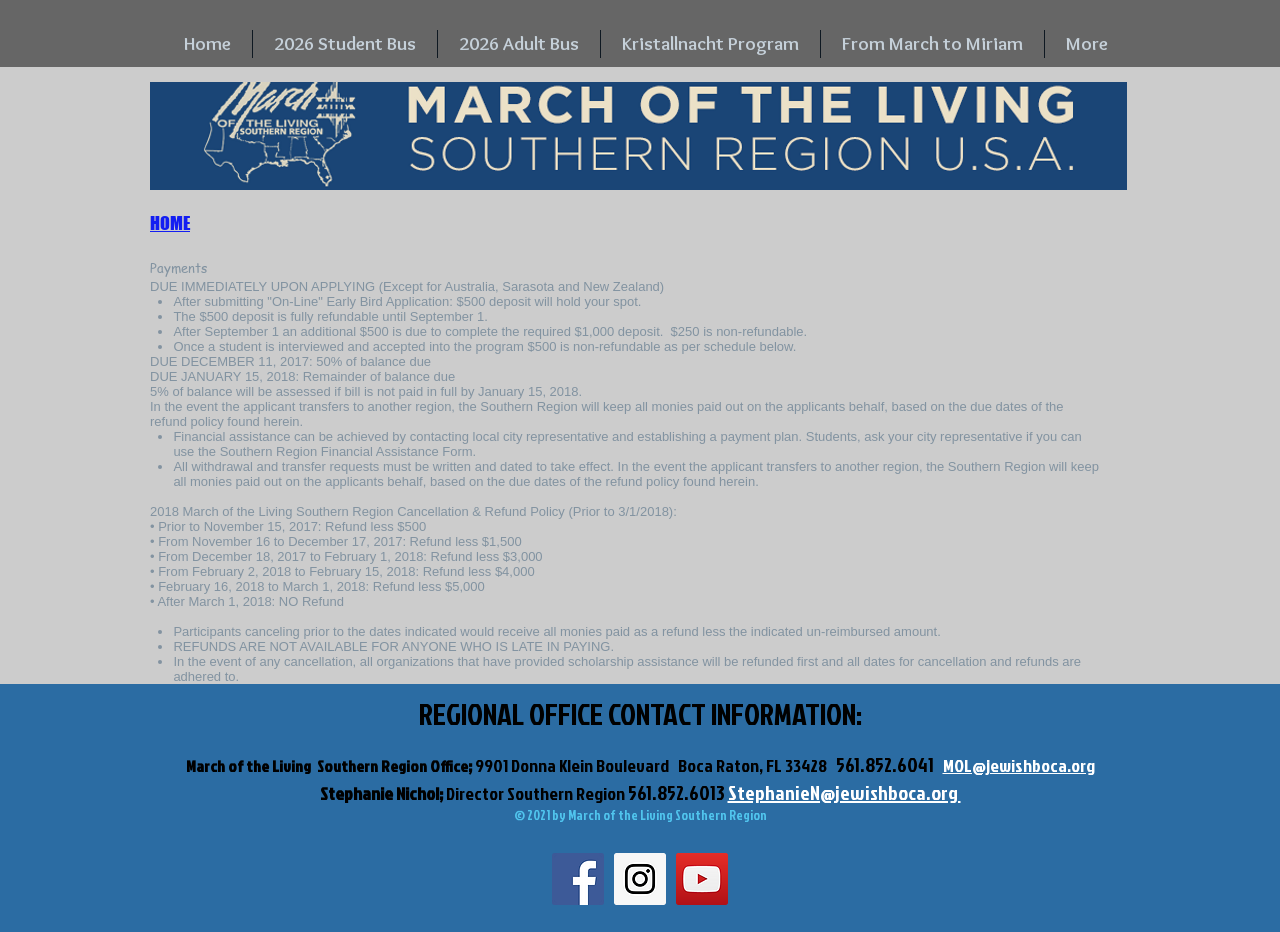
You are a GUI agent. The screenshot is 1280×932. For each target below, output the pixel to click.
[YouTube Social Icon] (702, 879)
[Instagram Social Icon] (640, 879)
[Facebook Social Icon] (578, 879)
